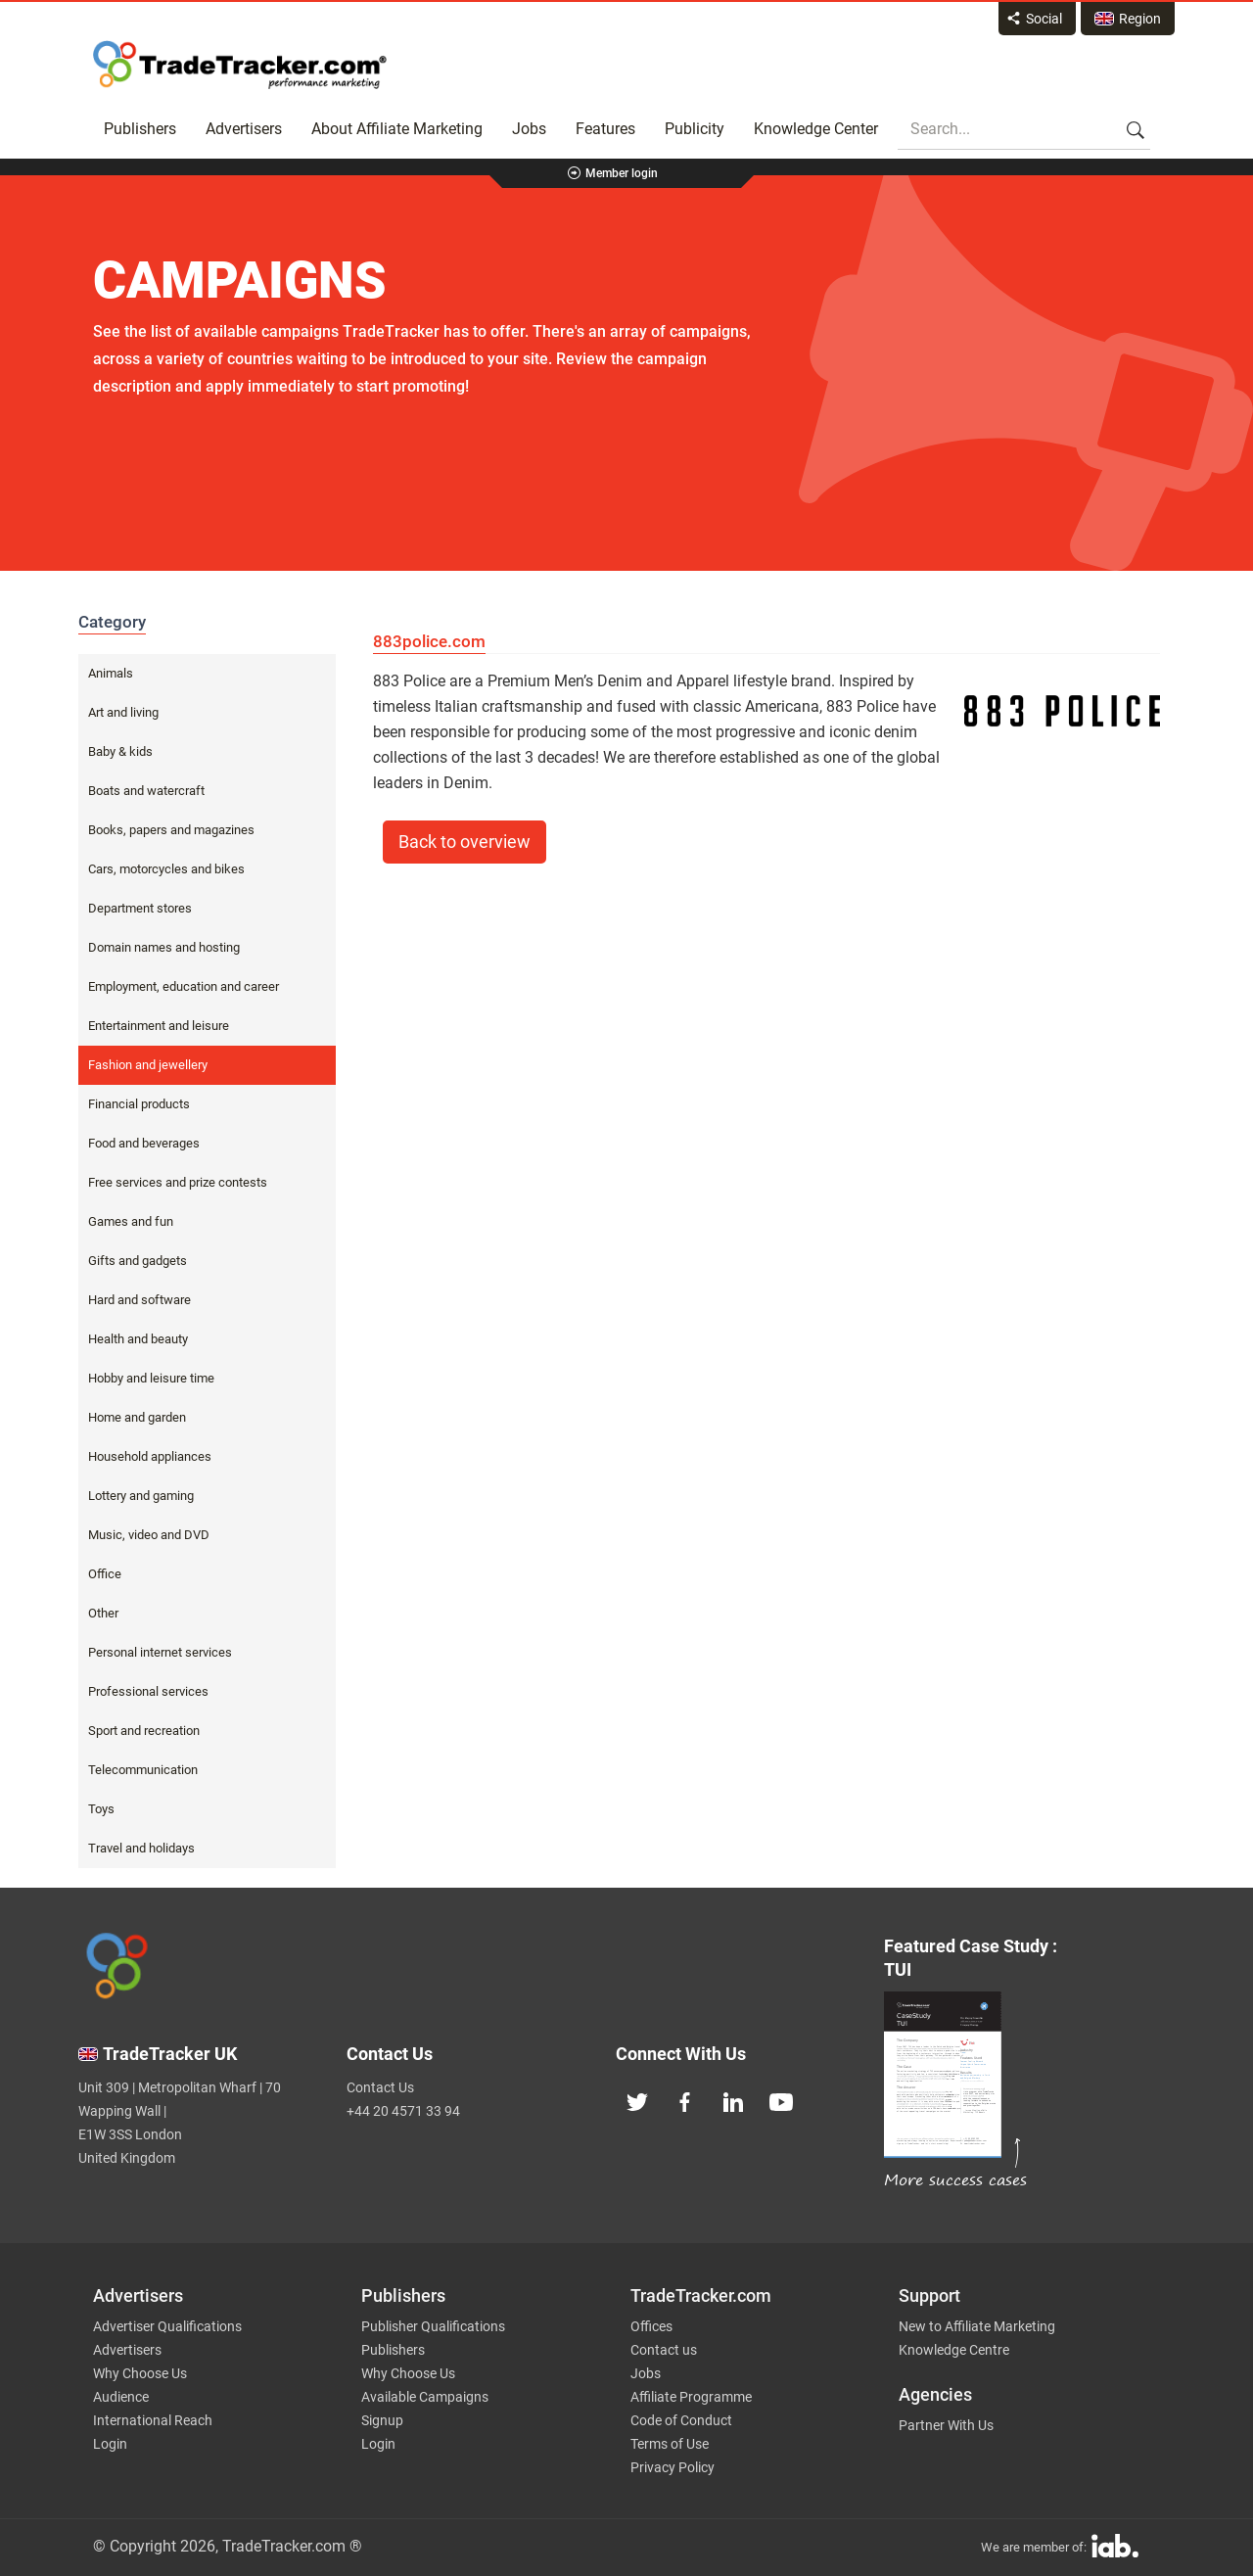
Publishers (140, 128)
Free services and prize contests (177, 1182)
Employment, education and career (183, 986)
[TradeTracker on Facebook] (685, 2100)
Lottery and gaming (141, 1495)
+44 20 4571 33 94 (403, 2111)
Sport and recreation (144, 1730)
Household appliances (149, 1456)
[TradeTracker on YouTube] (781, 2100)
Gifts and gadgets (137, 1260)
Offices (651, 2326)
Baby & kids (120, 751)
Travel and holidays (141, 1848)
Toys (101, 1809)
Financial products (139, 1104)
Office (104, 1574)
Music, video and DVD (148, 1534)
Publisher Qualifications (433, 2326)
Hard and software (139, 1299)
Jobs (529, 128)
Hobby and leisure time (151, 1378)
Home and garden (137, 1417)
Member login (621, 173)
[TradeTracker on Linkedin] (733, 2100)
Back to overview (464, 842)
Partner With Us (946, 2425)
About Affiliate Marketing (397, 128)
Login (110, 2444)
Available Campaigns (424, 2397)
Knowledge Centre (954, 2350)
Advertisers (244, 128)
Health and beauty (138, 1339)
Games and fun (130, 1221)
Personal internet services (160, 1652)
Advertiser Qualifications (167, 2326)
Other (103, 1613)
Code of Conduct (681, 2420)
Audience (121, 2397)
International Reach (152, 2420)
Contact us (663, 2350)
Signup (382, 2420)
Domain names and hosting (164, 947)
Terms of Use (669, 2444)
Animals (110, 673)
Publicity (694, 128)
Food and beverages (144, 1143)
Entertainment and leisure (158, 1025)
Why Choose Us (140, 2373)
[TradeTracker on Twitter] (637, 2100)
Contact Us (380, 2087)
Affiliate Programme (691, 2397)
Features (605, 128)
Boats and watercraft (146, 790)
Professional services (148, 1691)
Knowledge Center (816, 128)
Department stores (140, 908)
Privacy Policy (672, 2467)
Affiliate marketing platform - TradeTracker (240, 65)
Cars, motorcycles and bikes (166, 869)
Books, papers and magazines (171, 829)
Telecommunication (143, 1769)
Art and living (123, 712)
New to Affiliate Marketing (977, 2326)
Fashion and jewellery (148, 1064)
